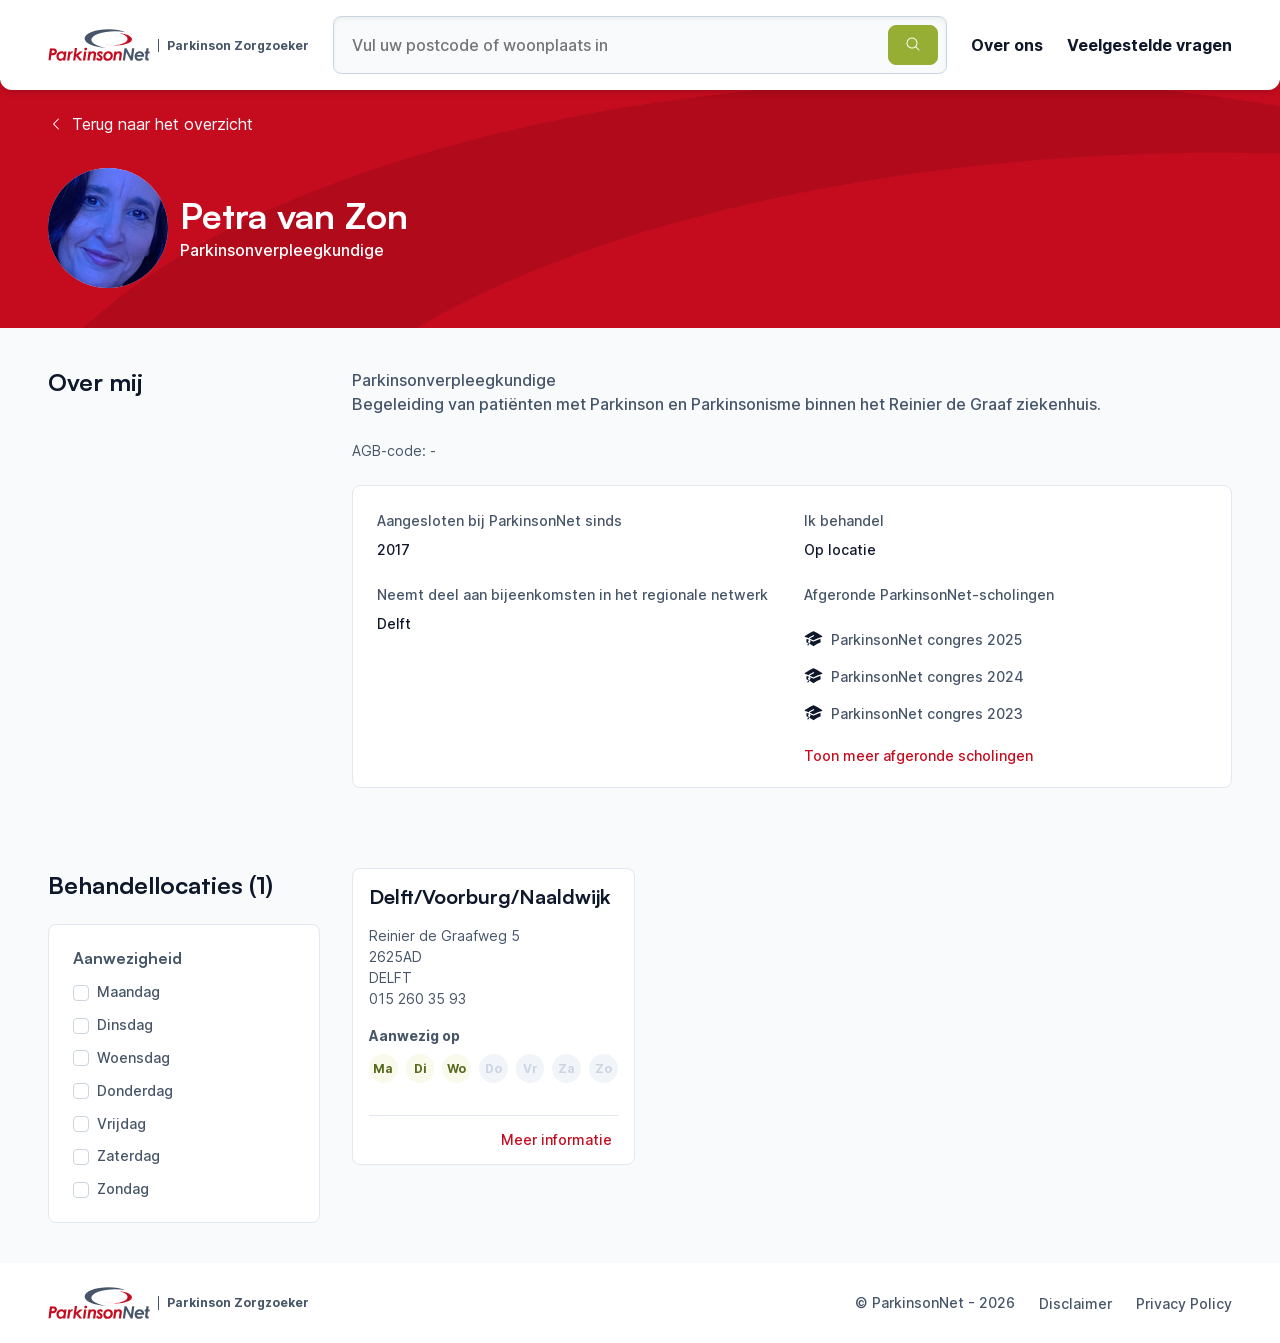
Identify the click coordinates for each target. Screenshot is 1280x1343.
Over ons (1007, 45)
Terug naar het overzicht (150, 124)
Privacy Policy (1184, 1303)
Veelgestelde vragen (1149, 45)
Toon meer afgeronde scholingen (918, 755)
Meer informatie (556, 1139)
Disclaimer (1075, 1303)
